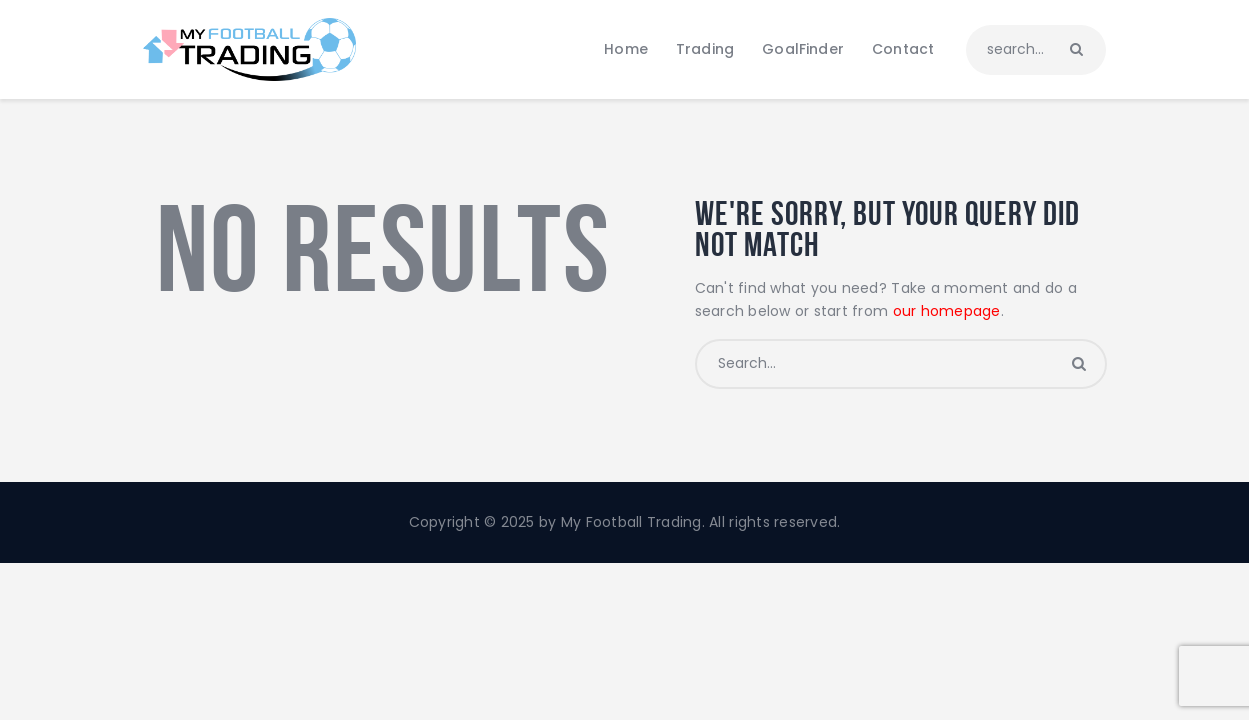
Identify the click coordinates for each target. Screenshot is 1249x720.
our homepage (947, 311)
